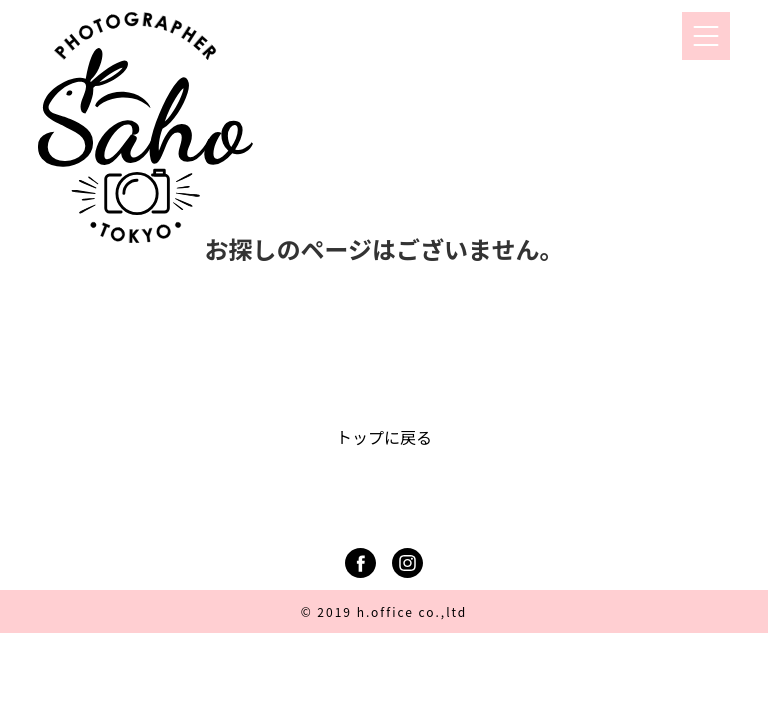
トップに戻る (384, 437)
